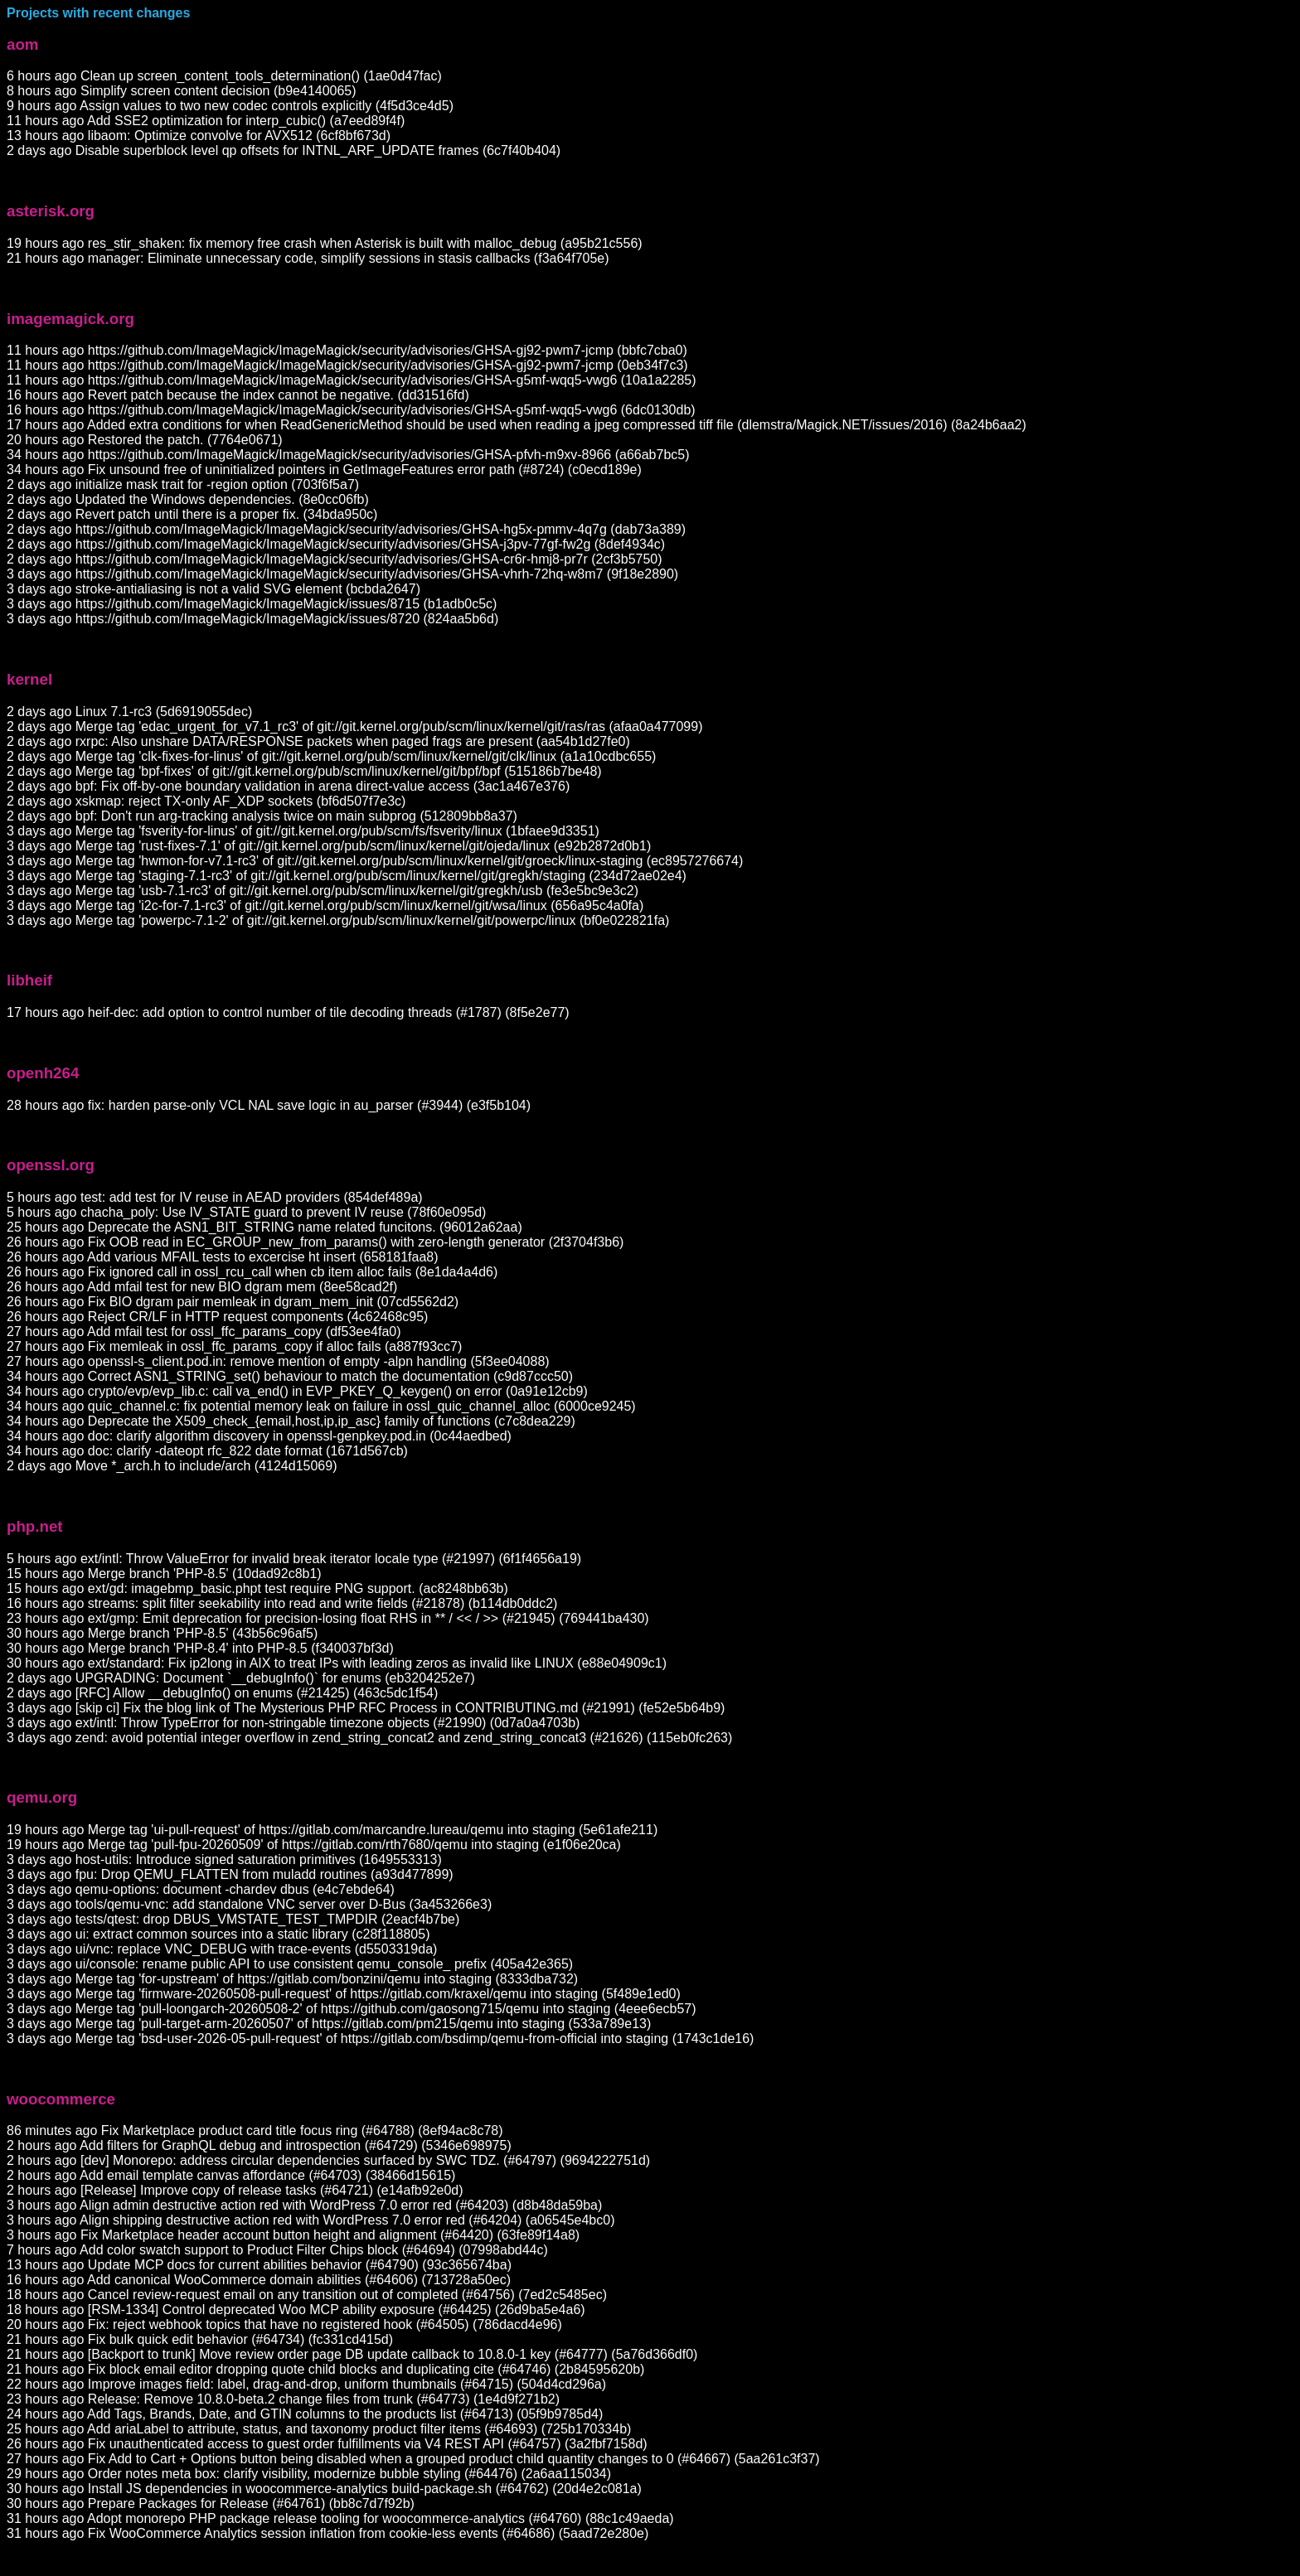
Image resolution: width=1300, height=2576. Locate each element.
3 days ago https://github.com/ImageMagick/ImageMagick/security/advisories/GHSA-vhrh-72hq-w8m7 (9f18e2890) (342, 574)
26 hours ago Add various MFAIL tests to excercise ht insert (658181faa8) (223, 1257)
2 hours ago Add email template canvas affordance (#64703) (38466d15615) (231, 2175)
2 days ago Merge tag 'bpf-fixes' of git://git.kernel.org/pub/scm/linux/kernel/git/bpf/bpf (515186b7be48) (304, 771)
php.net (35, 1526)
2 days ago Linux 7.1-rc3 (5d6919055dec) (129, 712)
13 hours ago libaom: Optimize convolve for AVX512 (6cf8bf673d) (198, 135)
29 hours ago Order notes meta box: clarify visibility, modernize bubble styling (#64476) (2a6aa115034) (309, 2474)
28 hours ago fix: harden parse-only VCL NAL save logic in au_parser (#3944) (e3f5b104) (269, 1105)
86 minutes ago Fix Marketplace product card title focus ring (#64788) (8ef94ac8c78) (255, 2130)
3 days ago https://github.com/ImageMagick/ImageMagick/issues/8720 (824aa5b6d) (252, 619)
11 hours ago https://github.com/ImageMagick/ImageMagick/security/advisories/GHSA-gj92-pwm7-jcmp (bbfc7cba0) (347, 350)
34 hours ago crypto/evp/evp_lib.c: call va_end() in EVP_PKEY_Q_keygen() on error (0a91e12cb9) (297, 1391)
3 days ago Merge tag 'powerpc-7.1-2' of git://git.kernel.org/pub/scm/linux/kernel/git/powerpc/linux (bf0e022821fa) (338, 920)
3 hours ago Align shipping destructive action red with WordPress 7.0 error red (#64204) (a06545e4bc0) (310, 2220)
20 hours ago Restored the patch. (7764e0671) (145, 440)
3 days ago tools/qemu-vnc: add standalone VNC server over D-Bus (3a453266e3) (249, 1904)
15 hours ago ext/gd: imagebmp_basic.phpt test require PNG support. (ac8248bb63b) (257, 1588)
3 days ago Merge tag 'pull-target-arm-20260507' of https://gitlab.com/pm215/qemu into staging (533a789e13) (329, 2024)
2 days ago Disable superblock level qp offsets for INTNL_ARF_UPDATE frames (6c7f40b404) (283, 150)
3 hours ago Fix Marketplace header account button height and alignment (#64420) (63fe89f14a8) (293, 2235)
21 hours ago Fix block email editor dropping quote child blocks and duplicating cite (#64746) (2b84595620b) (325, 2369)
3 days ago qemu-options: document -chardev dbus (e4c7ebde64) (201, 1889)
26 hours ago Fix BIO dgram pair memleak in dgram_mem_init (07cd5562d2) (232, 1302)
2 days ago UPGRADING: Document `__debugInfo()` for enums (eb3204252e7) (241, 1678)
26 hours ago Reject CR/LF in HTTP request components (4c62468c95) (217, 1317)
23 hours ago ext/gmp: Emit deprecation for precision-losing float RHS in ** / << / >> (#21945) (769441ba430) (328, 1618)
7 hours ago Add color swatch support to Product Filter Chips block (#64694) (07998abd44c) (277, 2250)
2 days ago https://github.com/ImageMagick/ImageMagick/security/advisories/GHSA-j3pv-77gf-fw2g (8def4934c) (336, 544)
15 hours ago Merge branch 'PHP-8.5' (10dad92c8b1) (164, 1573)
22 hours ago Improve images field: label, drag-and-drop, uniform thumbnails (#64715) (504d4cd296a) (306, 2384)
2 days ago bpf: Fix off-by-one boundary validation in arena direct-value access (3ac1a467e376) (288, 786)
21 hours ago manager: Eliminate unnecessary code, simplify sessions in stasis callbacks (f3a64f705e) (308, 258)
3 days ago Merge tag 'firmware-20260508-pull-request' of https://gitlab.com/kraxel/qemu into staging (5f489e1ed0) (344, 1994)
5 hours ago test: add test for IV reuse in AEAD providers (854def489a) (215, 1197)
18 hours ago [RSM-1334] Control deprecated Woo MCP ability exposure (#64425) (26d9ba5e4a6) (296, 2309)
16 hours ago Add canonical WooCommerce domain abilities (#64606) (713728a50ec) (259, 2280)
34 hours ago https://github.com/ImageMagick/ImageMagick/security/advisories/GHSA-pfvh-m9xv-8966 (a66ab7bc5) (348, 455)
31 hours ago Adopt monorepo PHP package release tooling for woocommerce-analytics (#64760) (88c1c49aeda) (340, 2518)
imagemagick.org (70, 318)
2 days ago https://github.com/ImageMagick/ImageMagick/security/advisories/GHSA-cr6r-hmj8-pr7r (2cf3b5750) (334, 559)
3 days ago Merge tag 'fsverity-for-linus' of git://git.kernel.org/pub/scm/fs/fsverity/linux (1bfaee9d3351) (303, 831)
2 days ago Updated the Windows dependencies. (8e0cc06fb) (188, 499)
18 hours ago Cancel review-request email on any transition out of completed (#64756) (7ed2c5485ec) (307, 2295)
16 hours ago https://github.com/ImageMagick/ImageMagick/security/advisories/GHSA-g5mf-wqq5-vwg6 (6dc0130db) (351, 410)
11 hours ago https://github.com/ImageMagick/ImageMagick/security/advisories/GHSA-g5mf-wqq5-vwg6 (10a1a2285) (351, 380)
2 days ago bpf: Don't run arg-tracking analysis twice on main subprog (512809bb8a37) (262, 816)
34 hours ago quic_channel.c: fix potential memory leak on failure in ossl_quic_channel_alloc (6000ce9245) (321, 1406)
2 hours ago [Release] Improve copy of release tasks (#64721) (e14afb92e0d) (235, 2190)
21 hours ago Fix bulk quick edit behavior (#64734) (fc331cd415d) (200, 2339)
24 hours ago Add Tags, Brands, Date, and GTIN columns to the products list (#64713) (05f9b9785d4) (305, 2414)
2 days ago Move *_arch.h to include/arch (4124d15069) (172, 1466)
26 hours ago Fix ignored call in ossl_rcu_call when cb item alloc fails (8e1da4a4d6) (252, 1272)
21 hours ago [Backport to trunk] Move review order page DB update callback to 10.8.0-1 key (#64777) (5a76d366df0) (352, 2354)
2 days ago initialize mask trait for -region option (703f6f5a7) (183, 484)
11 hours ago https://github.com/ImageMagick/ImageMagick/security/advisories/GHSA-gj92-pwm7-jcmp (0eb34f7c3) (347, 365)
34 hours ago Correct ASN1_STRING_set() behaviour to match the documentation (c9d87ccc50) (290, 1376)
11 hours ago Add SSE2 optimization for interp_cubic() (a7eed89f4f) (206, 121)
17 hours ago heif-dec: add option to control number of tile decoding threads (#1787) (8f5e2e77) (288, 1012)
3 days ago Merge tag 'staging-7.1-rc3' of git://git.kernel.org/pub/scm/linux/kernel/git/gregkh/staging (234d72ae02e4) (346, 876)
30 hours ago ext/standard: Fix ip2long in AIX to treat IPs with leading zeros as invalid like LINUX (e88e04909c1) (337, 1663)
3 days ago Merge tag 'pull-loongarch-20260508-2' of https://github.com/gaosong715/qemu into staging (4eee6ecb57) (351, 2009)
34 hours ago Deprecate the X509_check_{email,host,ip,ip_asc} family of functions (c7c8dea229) (291, 1421)
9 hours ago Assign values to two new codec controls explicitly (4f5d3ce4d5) (230, 106)
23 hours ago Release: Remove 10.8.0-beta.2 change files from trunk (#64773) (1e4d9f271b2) (283, 2399)
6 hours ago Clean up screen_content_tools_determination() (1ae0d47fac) (224, 76)
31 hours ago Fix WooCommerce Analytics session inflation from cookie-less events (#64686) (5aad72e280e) (327, 2533)
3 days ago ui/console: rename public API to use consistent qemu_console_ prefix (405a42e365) (290, 1964)
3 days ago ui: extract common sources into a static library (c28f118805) (218, 1934)
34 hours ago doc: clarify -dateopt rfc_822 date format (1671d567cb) (207, 1451)
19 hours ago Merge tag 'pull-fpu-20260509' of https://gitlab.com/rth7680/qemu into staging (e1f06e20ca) (314, 1845)
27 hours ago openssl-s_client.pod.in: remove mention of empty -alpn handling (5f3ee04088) (278, 1361)
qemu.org (42, 1797)
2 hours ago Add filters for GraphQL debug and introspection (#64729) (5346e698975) (259, 2145)
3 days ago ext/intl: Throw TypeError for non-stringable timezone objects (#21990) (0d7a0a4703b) (293, 1723)
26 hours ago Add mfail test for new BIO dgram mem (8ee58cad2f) (202, 1287)
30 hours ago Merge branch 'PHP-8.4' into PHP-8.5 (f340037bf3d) (200, 1648)
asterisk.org (51, 211)
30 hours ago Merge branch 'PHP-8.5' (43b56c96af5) (162, 1633)
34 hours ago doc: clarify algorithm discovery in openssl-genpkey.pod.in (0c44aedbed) (259, 1436)
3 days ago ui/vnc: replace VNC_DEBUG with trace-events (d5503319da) (222, 1949)
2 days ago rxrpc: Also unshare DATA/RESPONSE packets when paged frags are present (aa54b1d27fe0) (318, 741)
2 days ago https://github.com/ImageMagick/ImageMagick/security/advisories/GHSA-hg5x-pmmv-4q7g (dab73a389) (346, 529)
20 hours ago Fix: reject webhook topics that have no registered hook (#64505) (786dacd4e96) (284, 2324)
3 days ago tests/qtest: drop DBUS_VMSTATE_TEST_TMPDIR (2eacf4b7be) (233, 1919)
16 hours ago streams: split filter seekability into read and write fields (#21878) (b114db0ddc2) (282, 1603)
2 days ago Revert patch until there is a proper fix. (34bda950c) (192, 514)
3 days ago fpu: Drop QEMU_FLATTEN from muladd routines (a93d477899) (230, 1874)
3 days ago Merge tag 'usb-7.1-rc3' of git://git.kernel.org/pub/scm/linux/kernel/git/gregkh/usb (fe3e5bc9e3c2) (322, 891)
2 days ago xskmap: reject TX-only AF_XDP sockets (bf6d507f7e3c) (206, 801)
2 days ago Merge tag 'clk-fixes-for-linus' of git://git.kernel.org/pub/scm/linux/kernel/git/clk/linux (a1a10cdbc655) (331, 756)
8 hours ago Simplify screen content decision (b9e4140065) (182, 91)
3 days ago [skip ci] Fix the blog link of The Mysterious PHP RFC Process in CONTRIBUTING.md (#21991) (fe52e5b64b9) (366, 1708)
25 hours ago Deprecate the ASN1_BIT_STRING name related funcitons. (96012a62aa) (264, 1227)
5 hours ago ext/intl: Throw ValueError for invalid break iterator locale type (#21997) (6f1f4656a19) (294, 1559)
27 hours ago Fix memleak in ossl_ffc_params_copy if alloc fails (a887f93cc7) (234, 1346)
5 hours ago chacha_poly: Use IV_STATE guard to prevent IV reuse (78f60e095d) (246, 1212)
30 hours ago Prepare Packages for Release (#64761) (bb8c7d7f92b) (211, 2503)
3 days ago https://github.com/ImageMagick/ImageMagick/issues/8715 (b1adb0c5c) (252, 604)
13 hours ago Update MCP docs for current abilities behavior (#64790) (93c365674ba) (259, 2265)
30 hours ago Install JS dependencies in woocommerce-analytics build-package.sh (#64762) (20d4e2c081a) (324, 2489)
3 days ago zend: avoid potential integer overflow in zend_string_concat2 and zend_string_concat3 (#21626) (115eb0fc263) (369, 1738)
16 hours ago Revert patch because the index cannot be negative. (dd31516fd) (238, 395)
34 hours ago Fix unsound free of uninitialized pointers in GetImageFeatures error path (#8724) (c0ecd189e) (324, 469)
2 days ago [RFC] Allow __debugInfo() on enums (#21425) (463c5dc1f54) (222, 1693)
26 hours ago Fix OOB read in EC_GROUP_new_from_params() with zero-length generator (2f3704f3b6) (315, 1242)
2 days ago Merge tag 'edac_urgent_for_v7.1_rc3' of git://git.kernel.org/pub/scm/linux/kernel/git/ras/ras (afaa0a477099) (354, 726)
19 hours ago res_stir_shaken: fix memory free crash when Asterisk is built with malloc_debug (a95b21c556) (325, 243)
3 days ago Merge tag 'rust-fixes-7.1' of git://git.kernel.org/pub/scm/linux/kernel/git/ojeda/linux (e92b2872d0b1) (329, 846)
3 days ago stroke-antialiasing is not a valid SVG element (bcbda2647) (213, 589)
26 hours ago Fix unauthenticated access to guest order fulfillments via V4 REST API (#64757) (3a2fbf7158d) (327, 2444)
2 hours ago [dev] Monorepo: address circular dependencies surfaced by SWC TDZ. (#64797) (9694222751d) (328, 2160)
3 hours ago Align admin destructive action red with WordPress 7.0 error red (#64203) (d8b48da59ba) (304, 2205)
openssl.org (51, 1165)
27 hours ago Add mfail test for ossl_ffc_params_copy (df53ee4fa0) (204, 1331)
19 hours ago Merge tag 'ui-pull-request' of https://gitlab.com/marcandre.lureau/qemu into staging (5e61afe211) (332, 1830)
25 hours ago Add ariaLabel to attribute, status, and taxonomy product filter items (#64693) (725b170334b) (319, 2429)
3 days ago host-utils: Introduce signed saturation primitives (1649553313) (224, 1859)
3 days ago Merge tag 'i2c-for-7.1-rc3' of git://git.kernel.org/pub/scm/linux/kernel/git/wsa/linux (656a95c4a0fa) (325, 905)
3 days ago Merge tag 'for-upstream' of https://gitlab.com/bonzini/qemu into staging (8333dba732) (292, 1979)
